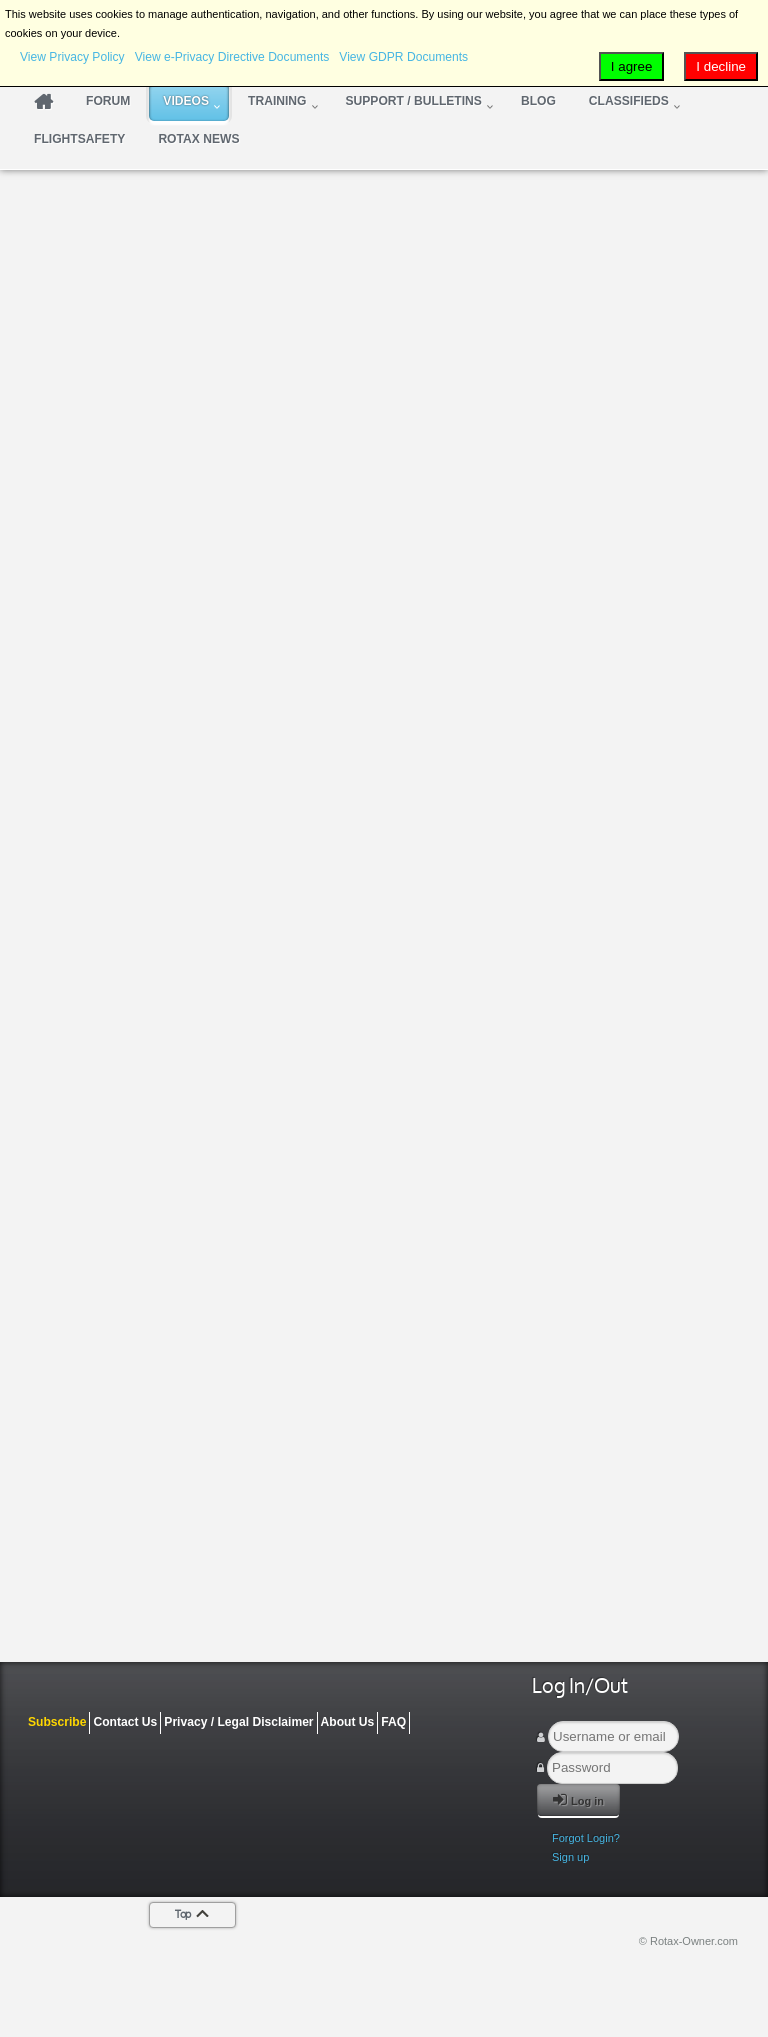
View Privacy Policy (72, 57)
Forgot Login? (586, 1838)
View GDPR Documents (403, 57)
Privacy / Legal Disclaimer (238, 1722)
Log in (578, 1799)
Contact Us (125, 1722)
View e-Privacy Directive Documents (232, 57)
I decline (721, 66)
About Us (348, 1722)
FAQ (393, 1722)
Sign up (570, 1857)
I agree (632, 66)
